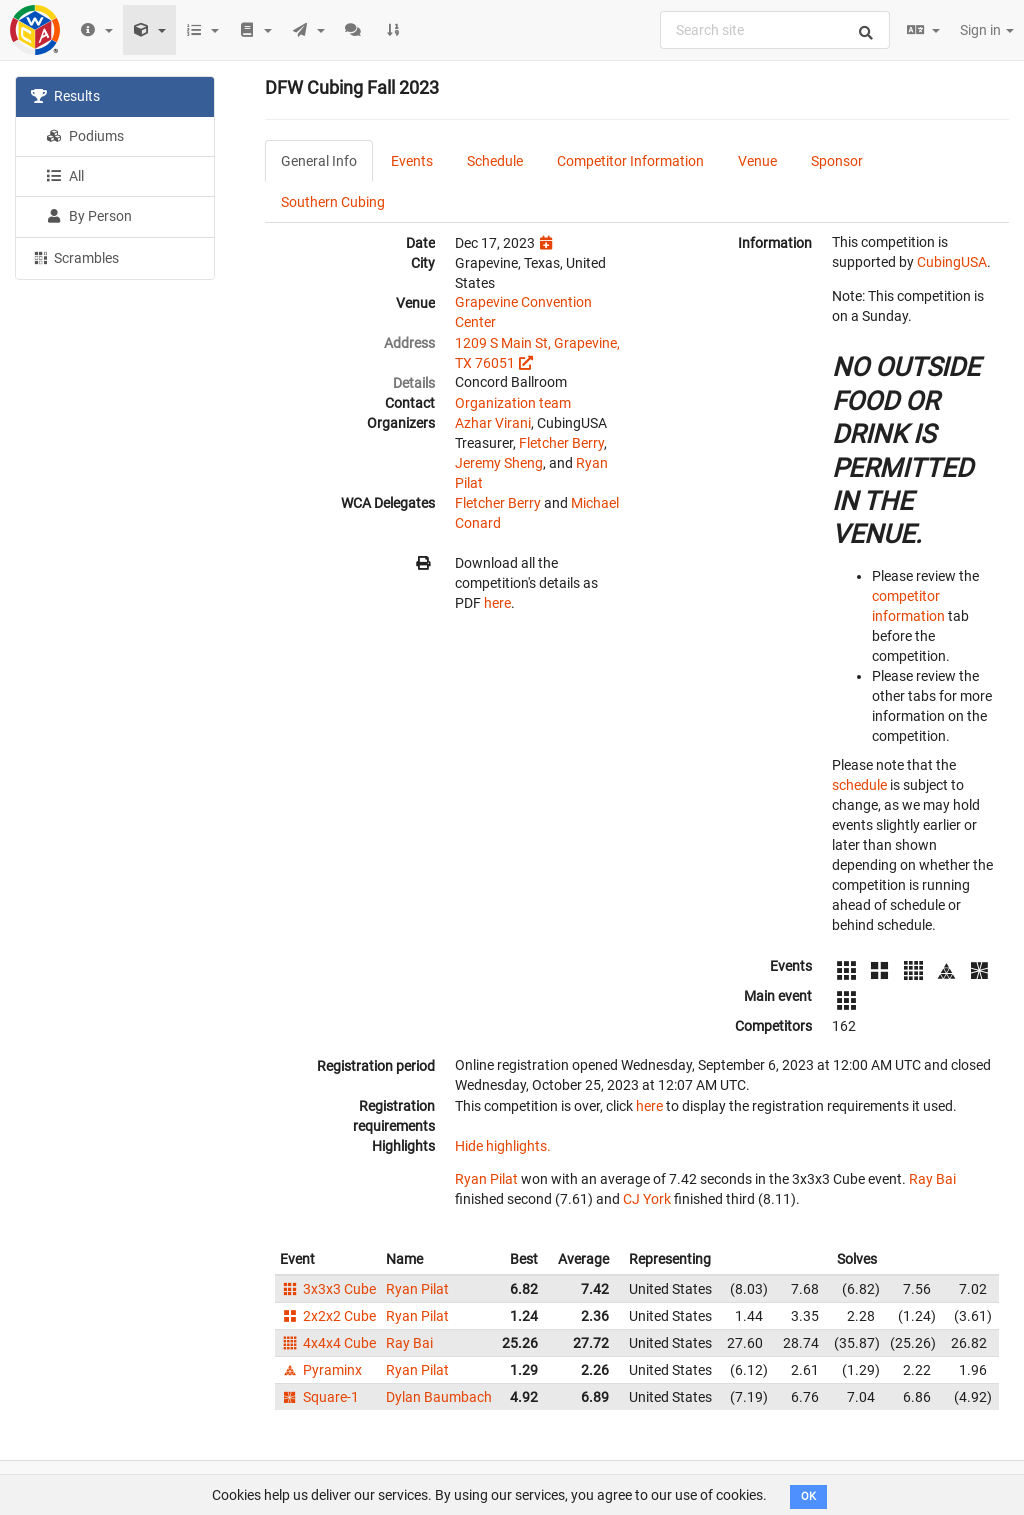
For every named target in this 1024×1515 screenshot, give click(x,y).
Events (412, 161)
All (65, 176)
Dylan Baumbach (439, 1397)
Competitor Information (630, 161)
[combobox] (775, 30)
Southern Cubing (333, 202)
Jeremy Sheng (499, 463)
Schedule (495, 161)
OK (808, 1496)
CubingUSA (952, 262)
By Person (89, 216)
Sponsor (837, 161)
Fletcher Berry (561, 443)
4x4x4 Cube (328, 1343)
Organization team (513, 403)
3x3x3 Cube (328, 1289)
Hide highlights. (503, 1146)
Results (65, 96)
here (497, 603)
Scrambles (75, 257)
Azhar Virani (493, 423)
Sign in (987, 30)
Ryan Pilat (486, 1179)
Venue (757, 161)
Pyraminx (321, 1370)
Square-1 (319, 1397)
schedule (859, 785)
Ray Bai (932, 1179)
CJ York (647, 1199)
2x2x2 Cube (328, 1316)
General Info (319, 161)
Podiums (85, 136)
